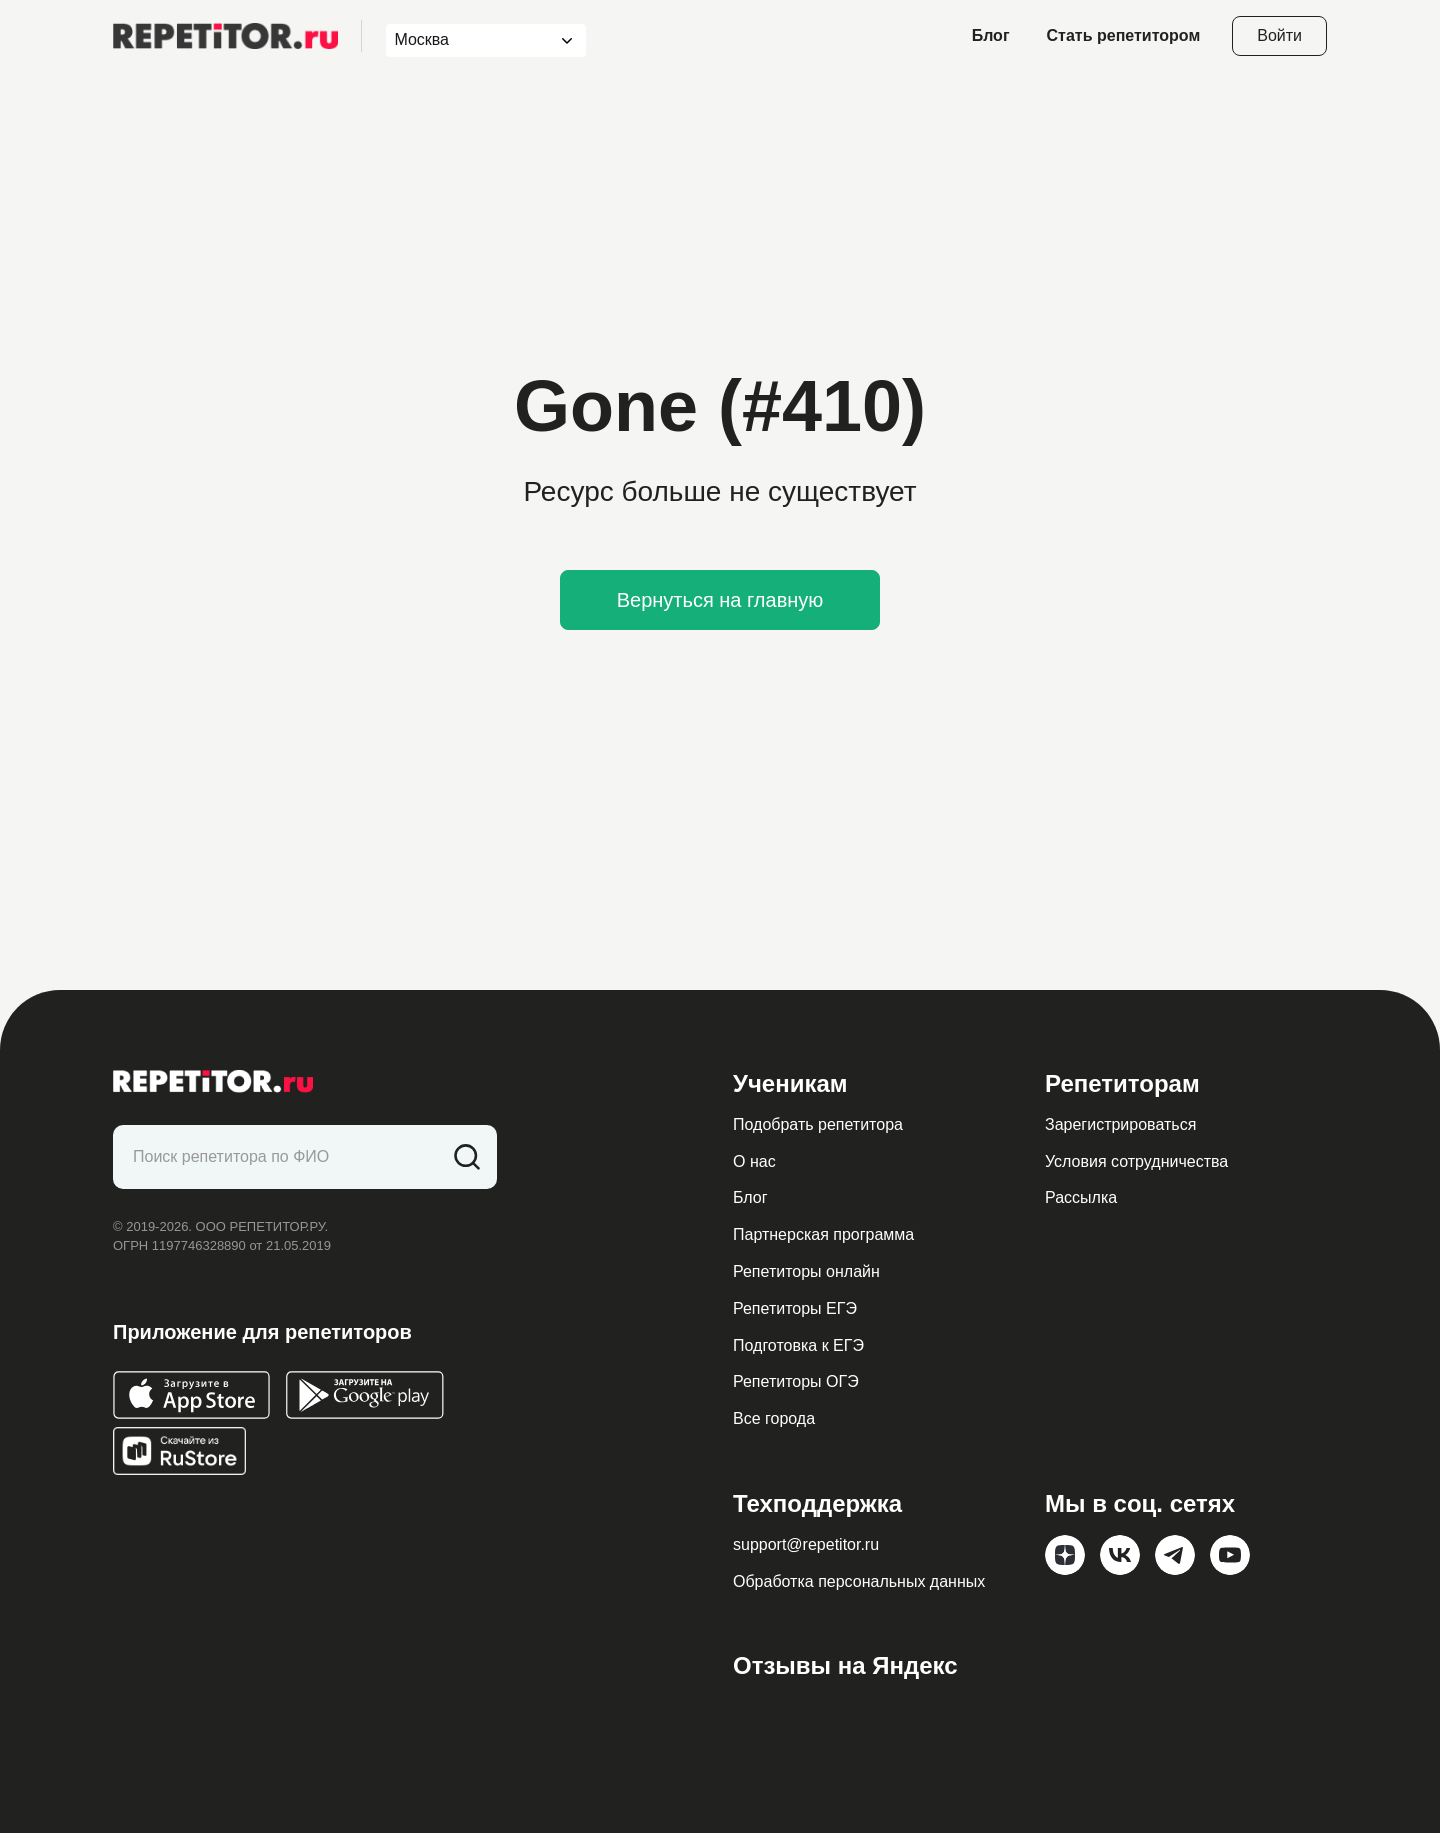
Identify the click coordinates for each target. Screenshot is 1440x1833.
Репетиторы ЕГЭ (795, 1308)
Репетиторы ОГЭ (796, 1381)
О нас (754, 1161)
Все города (774, 1418)
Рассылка (1081, 1197)
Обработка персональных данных (859, 1581)
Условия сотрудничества (1136, 1161)
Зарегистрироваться (1120, 1124)
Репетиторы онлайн (806, 1271)
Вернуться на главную (720, 600)
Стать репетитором (1124, 35)
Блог (991, 35)
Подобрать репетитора (818, 1124)
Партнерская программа (823, 1234)
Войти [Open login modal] (1279, 35)
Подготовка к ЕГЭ (798, 1345)
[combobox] (467, 40)
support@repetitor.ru (806, 1544)
